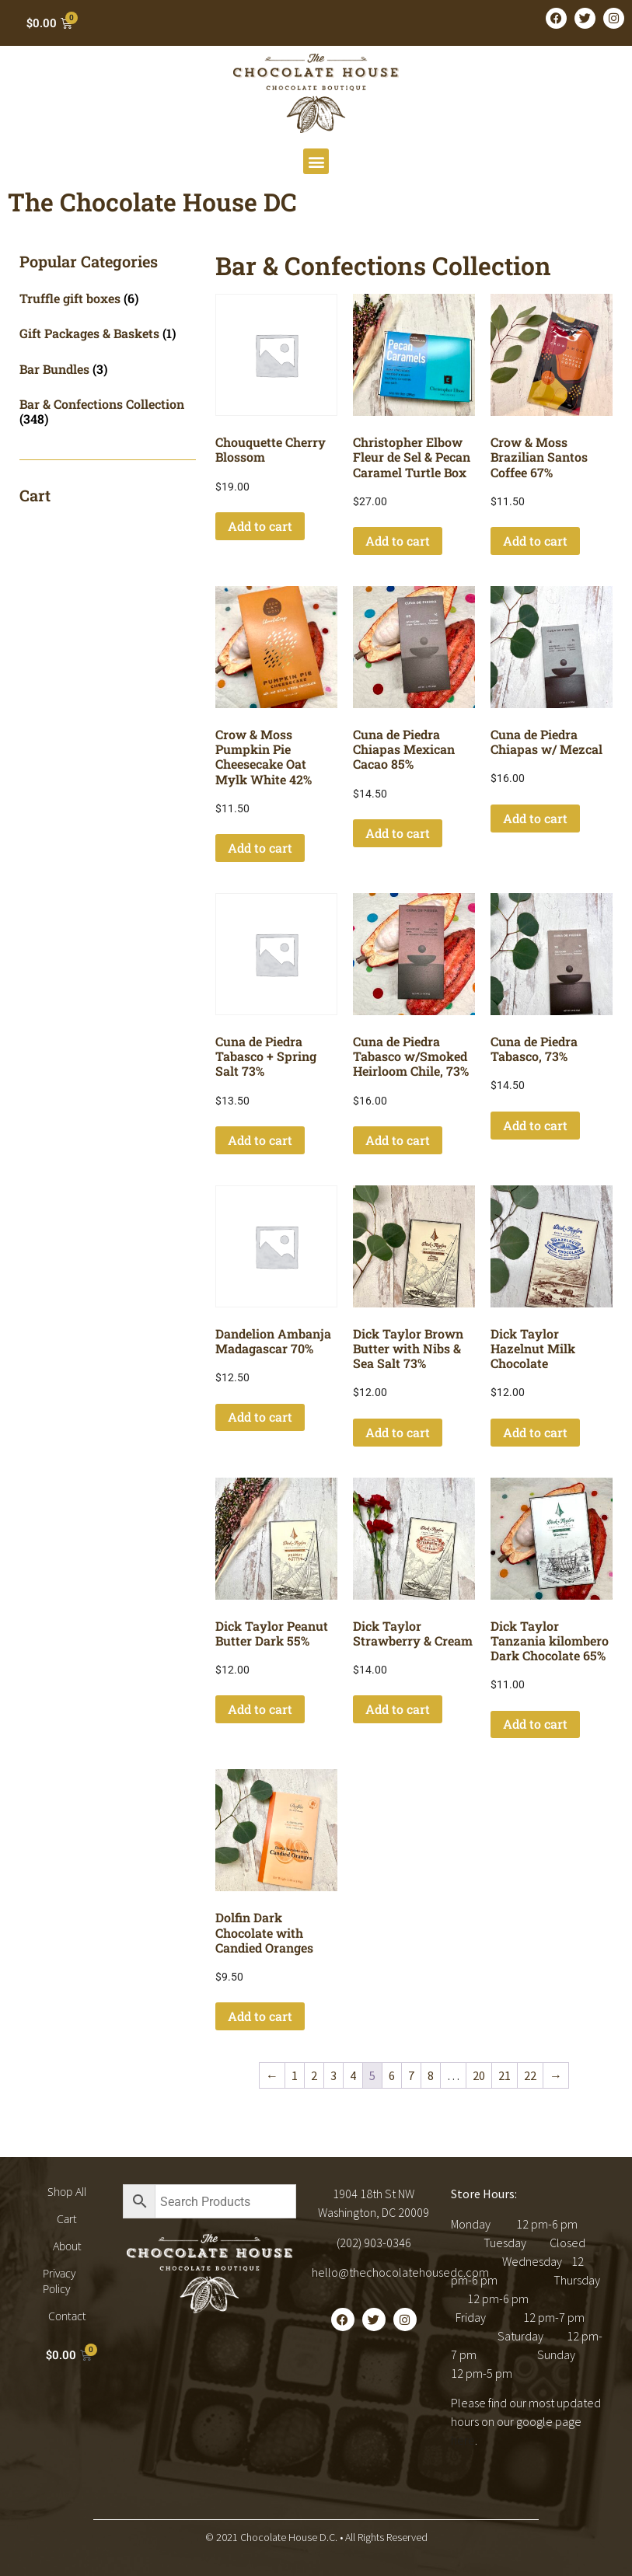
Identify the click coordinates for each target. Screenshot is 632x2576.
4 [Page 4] (353, 2075)
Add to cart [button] (260, 526)
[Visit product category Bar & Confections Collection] (107, 411)
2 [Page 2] (314, 2075)
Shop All (66, 2191)
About (67, 2246)
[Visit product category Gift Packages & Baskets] (107, 333)
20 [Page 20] (479, 2075)
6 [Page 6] (392, 2075)
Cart (67, 2218)
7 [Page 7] (411, 2075)
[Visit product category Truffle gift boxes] (107, 298)
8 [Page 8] (431, 2075)
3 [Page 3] (333, 2075)
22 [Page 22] (530, 2075)
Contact (67, 2316)
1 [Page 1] (295, 2075)
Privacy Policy (59, 2281)
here (463, 2440)
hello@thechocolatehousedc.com (400, 2272)
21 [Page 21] (504, 2075)
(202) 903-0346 (374, 2242)
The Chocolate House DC (152, 201)
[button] (316, 161)
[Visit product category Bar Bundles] (107, 368)
